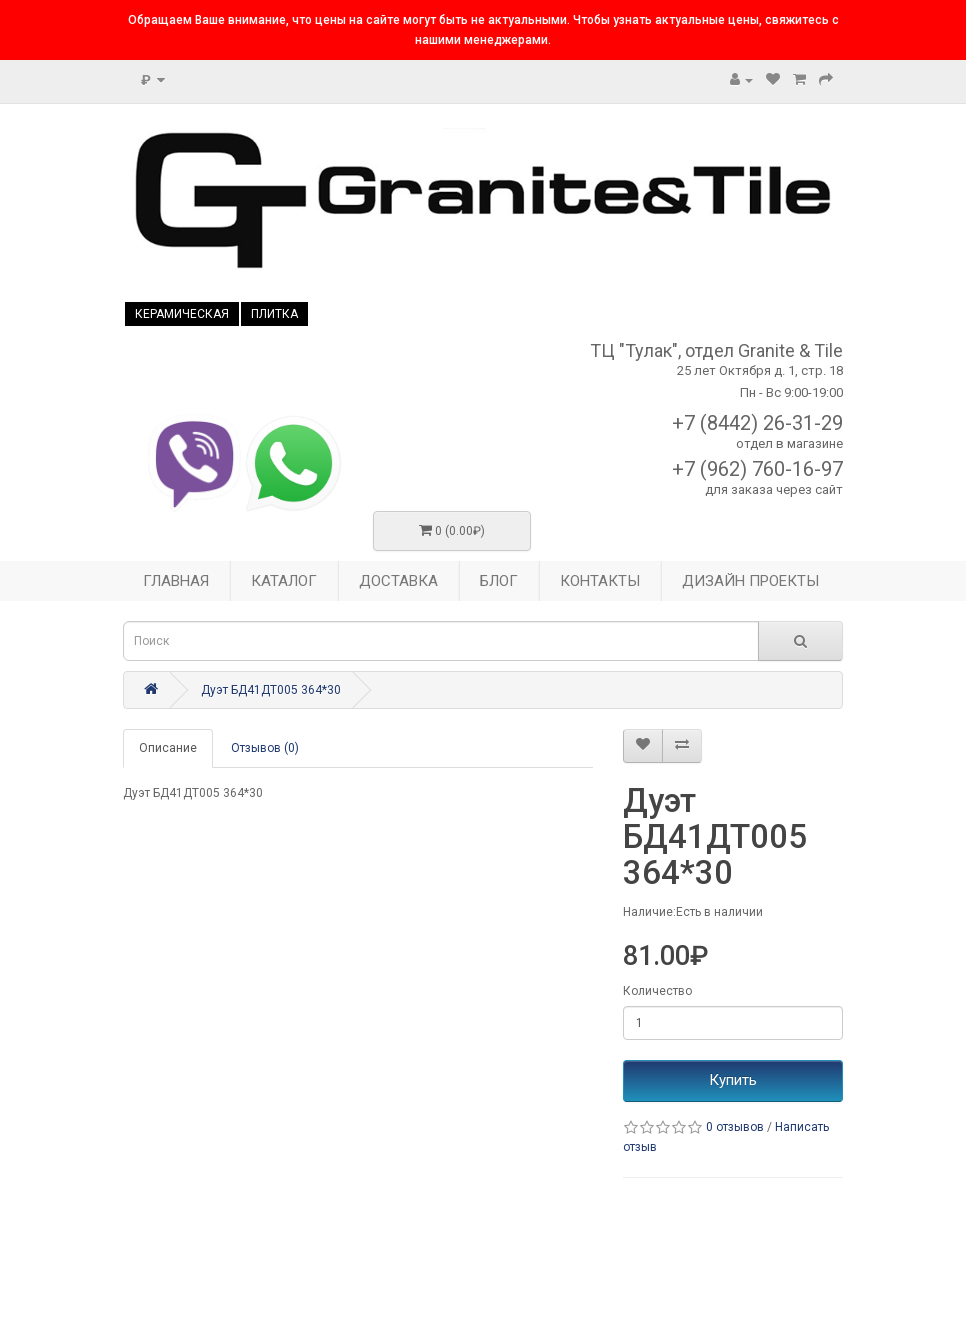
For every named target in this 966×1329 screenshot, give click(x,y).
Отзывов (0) (265, 748)
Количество (657, 991)
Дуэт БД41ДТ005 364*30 (271, 690)
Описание (168, 748)
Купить (733, 1080)
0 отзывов (735, 1127)
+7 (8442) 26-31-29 (757, 423)
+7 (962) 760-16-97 (757, 469)
